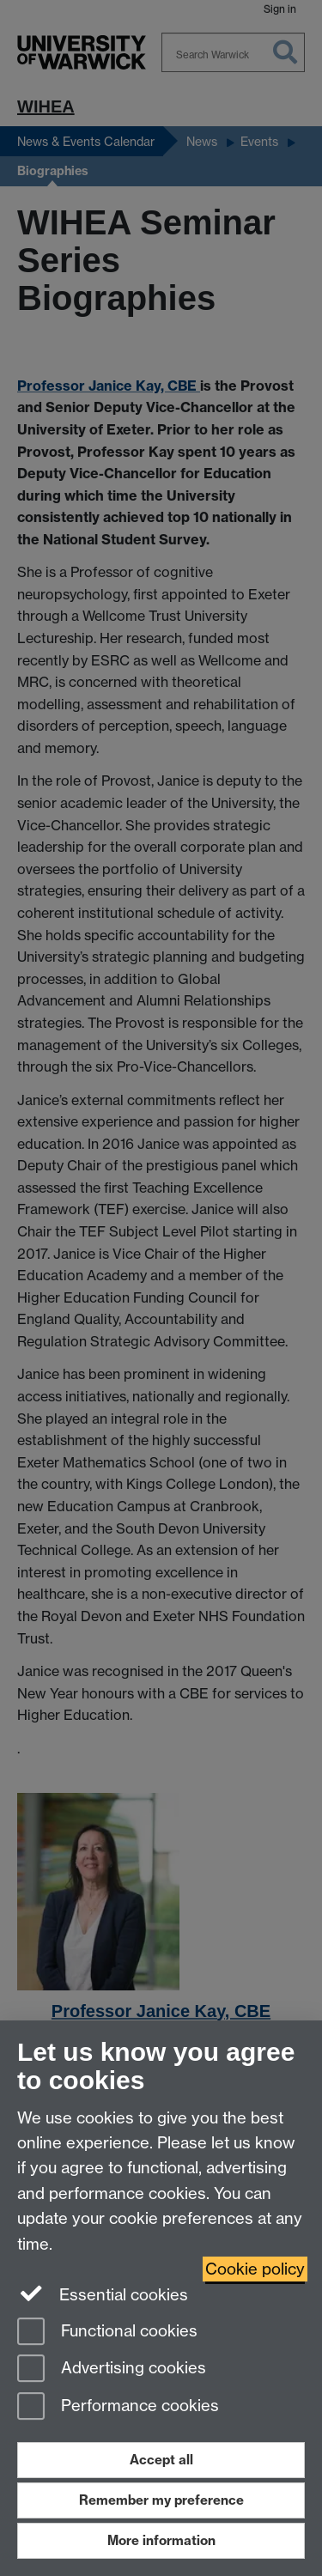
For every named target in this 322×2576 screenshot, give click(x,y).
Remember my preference (161, 2500)
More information (161, 2540)
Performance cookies (118, 2407)
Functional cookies (107, 2332)
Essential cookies (102, 2293)
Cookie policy (255, 2269)
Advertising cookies (111, 2369)
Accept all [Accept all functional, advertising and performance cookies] (161, 2459)
